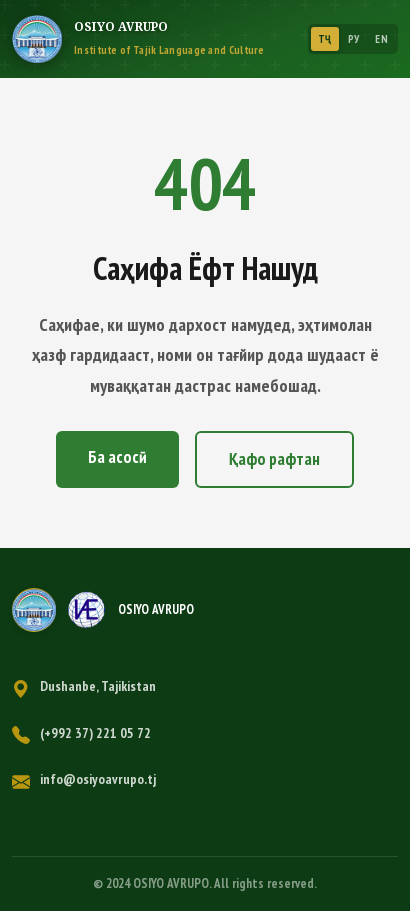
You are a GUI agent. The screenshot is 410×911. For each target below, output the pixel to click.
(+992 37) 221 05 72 (95, 733)
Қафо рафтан (274, 459)
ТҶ (325, 39)
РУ (354, 39)
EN (381, 39)
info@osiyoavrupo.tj (98, 779)
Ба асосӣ (117, 457)
